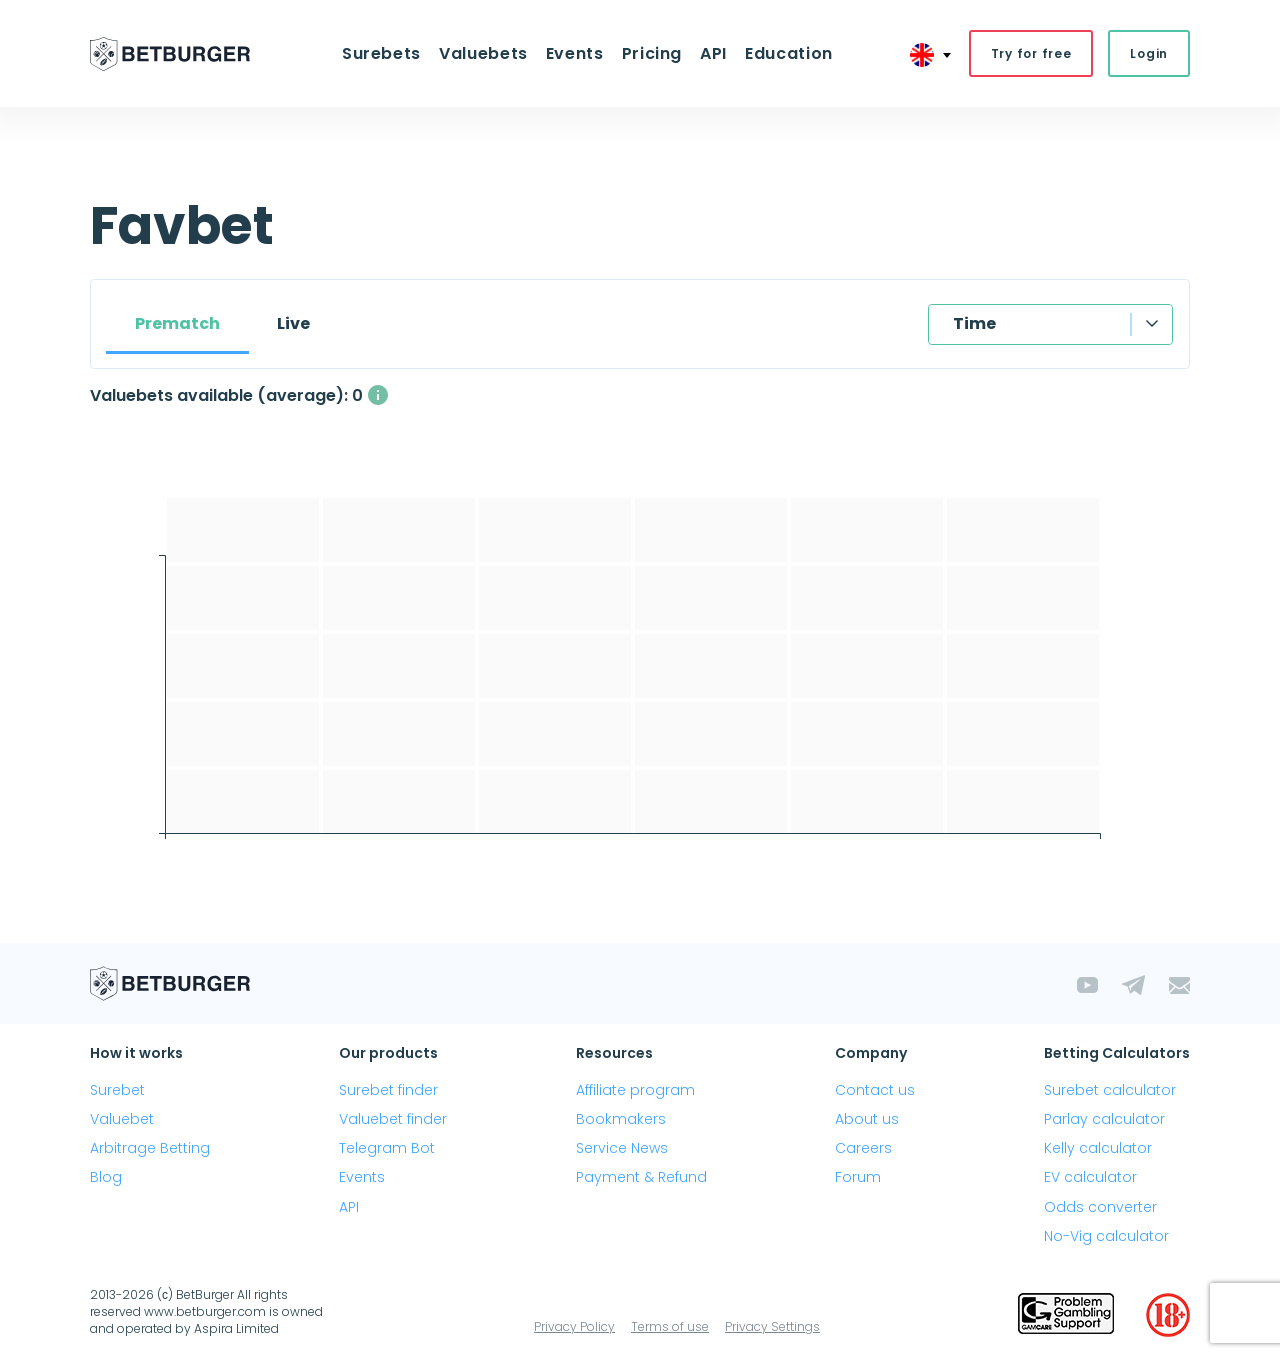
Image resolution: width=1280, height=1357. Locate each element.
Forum (858, 1177)
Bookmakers (621, 1119)
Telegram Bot (387, 1148)
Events (575, 53)
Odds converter (1100, 1207)
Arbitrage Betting (150, 1148)
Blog (106, 1177)
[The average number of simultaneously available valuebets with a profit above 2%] (378, 395)
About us (867, 1119)
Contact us (875, 1090)
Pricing (652, 53)
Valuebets (483, 53)
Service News (622, 1148)
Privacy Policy (574, 1326)
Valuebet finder (393, 1119)
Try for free (1031, 53)
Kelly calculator (1098, 1148)
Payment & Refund (641, 1177)
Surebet (117, 1090)
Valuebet (122, 1119)
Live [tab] (293, 323)
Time (974, 323)
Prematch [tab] (177, 323)
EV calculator (1090, 1177)
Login (1149, 53)
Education (789, 53)
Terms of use (670, 1326)
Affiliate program (635, 1090)
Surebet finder (388, 1090)
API (713, 53)
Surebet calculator (1110, 1090)
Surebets (381, 53)
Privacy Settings (772, 1326)
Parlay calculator (1104, 1119)
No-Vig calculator (1106, 1236)
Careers (863, 1148)
